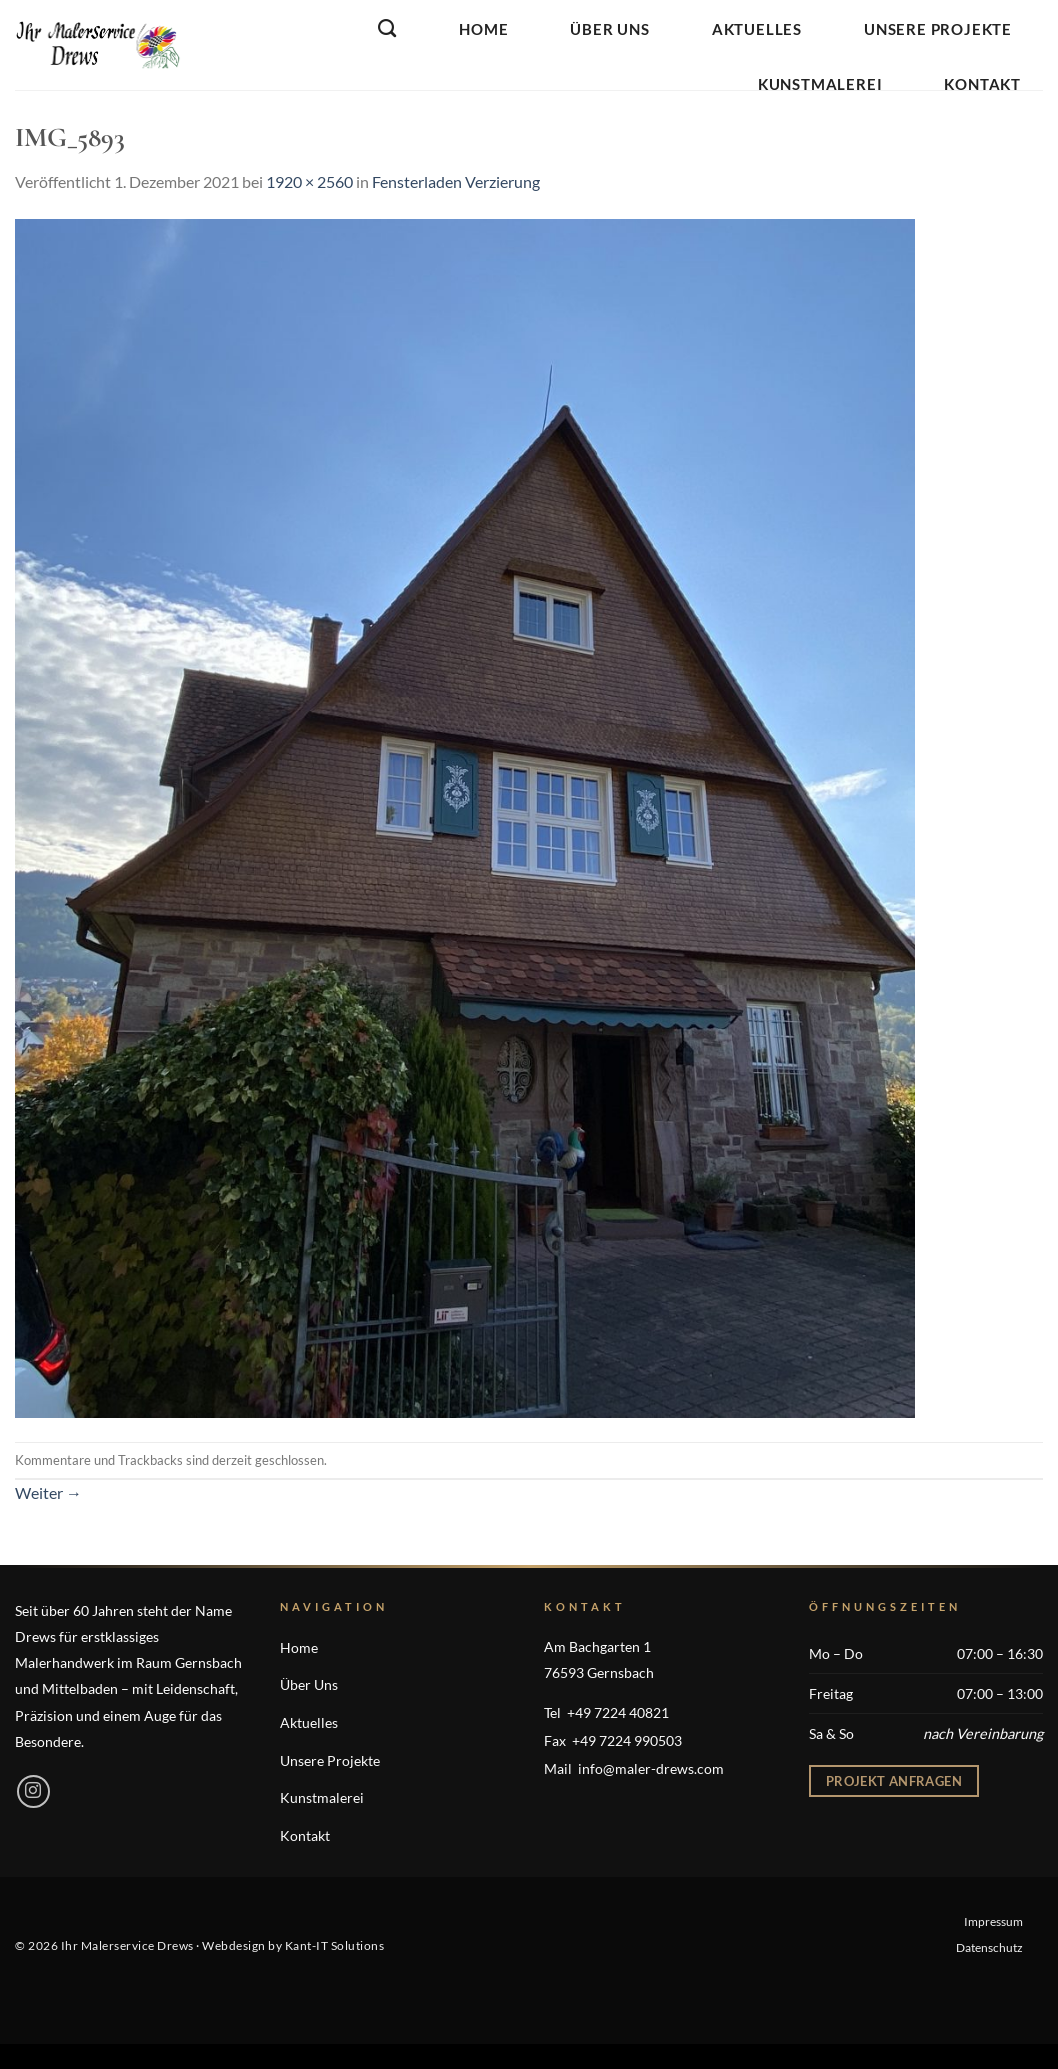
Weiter (48, 1492)
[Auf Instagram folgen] (33, 1791)
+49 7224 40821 (618, 1712)
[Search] (387, 29)
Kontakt (982, 84)
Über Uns (609, 29)
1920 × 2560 (309, 181)
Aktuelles (757, 29)
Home (483, 29)
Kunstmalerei (820, 84)
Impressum (993, 1921)
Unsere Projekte (938, 29)
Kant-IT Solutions (335, 1945)
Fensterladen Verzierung (456, 181)
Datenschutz (989, 1947)
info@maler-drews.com (651, 1768)
